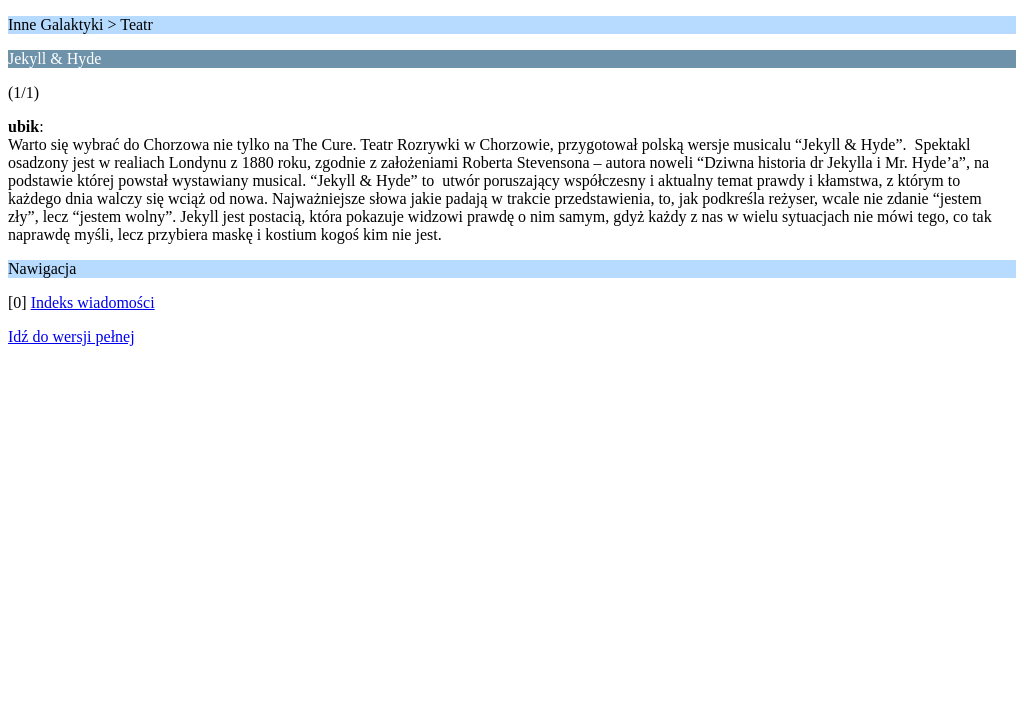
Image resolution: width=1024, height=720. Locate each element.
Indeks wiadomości (93, 302)
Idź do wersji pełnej (71, 336)
